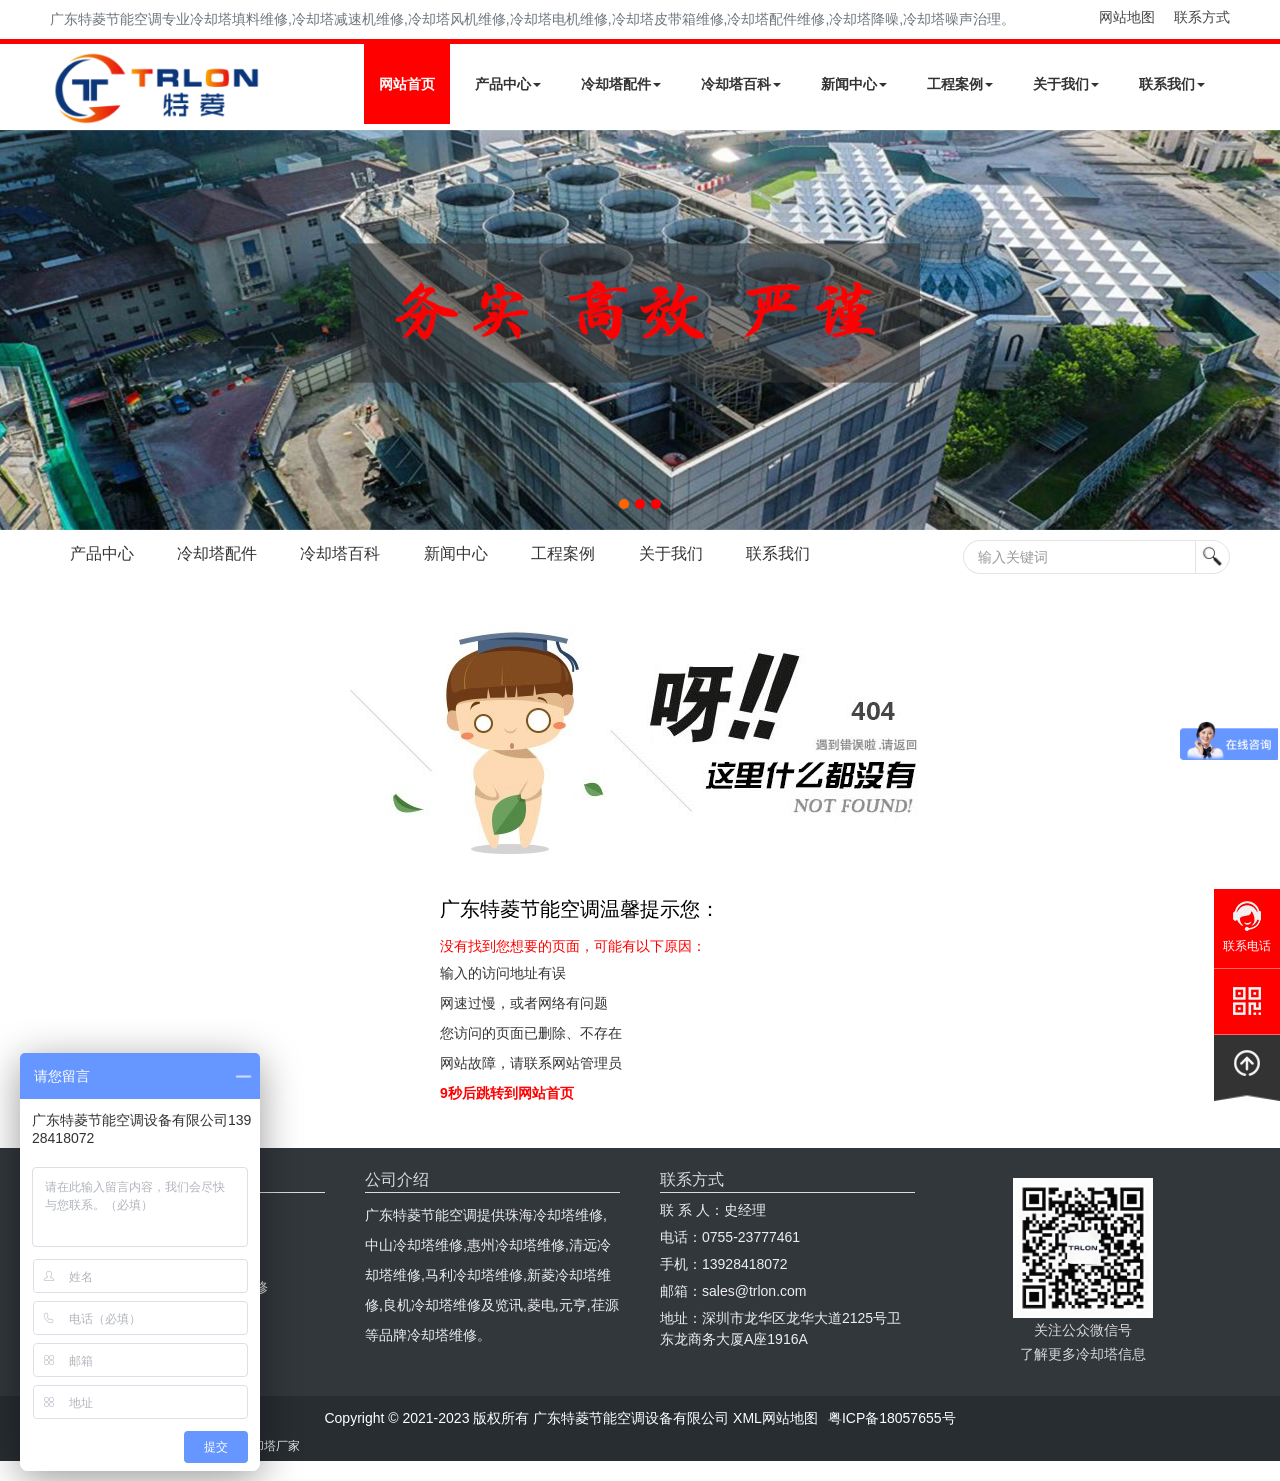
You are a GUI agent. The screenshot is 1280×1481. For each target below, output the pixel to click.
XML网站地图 (775, 1418)
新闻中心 (854, 84)
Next (20, 330)
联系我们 (1172, 84)
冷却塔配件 (621, 84)
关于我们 (1066, 84)
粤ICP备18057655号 (892, 1418)
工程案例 (960, 84)
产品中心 (508, 84)
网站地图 (1127, 17)
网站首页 (407, 84)
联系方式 (1202, 17)
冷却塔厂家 (270, 1446)
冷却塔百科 (741, 84)
